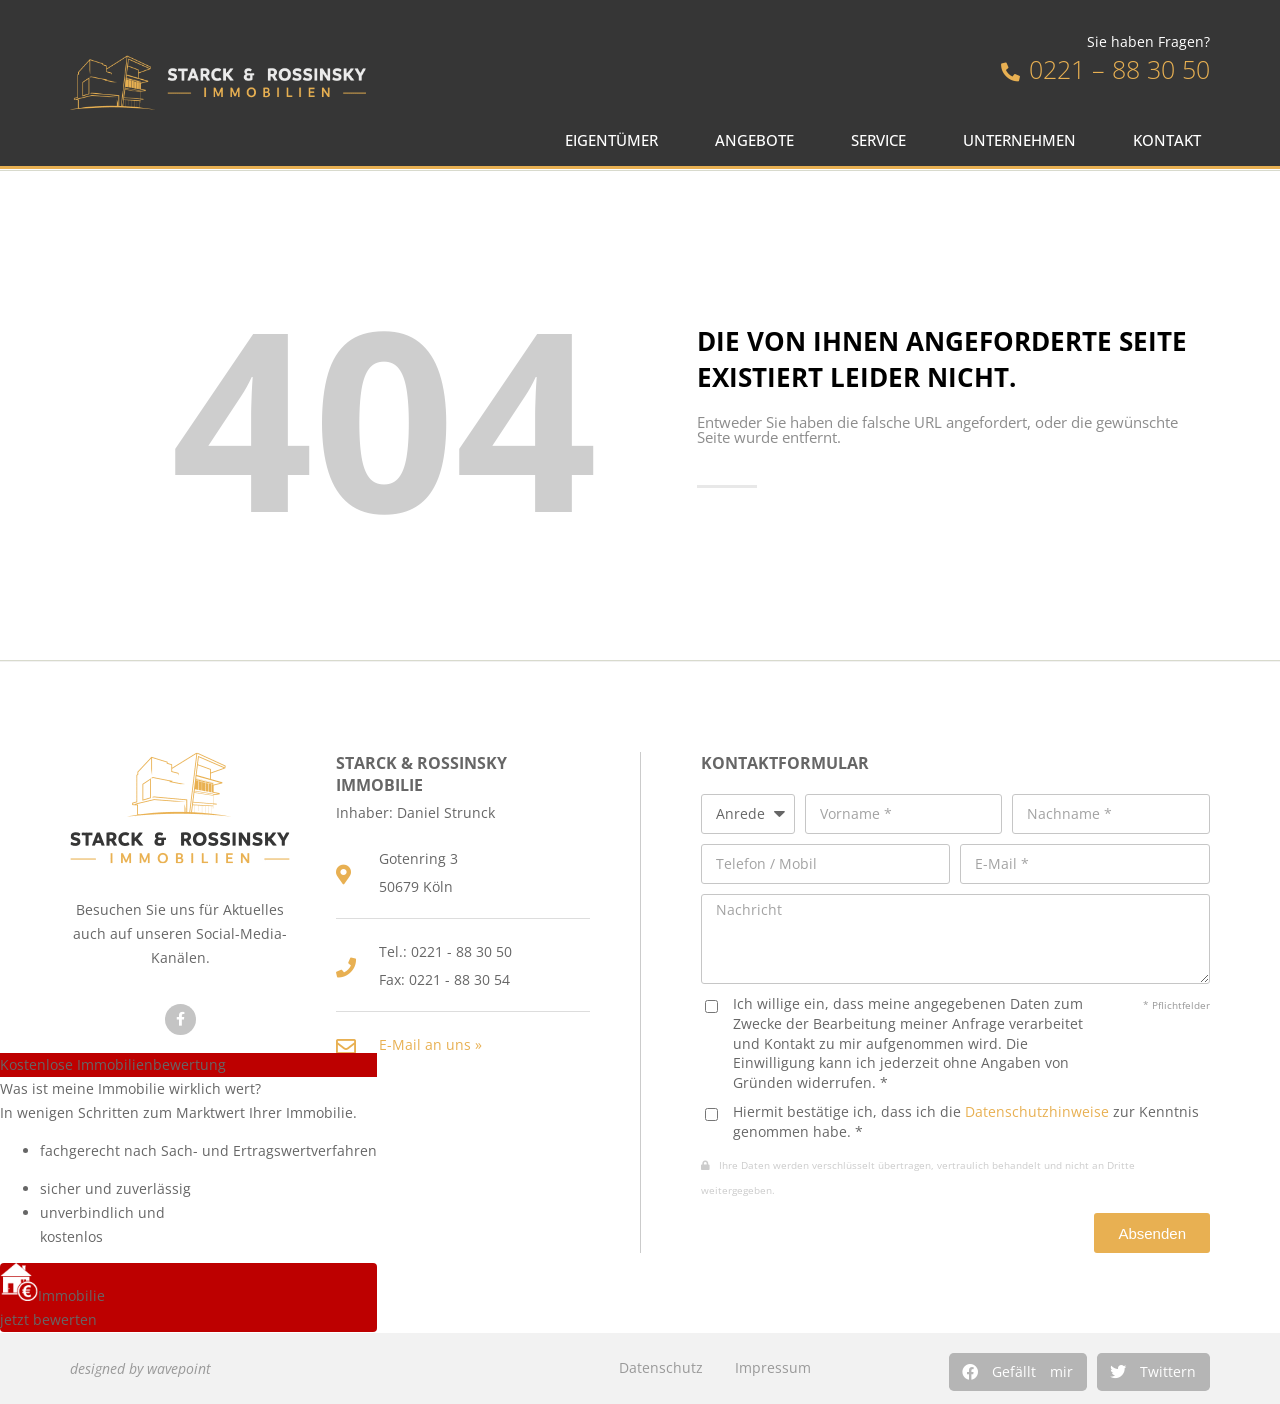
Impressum (773, 1367)
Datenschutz (661, 1367)
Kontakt (1172, 140)
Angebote (759, 140)
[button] (1018, 1372)
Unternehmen (1024, 140)
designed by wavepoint (140, 1368)
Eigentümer (616, 140)
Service (883, 140)
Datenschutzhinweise (1037, 1111)
